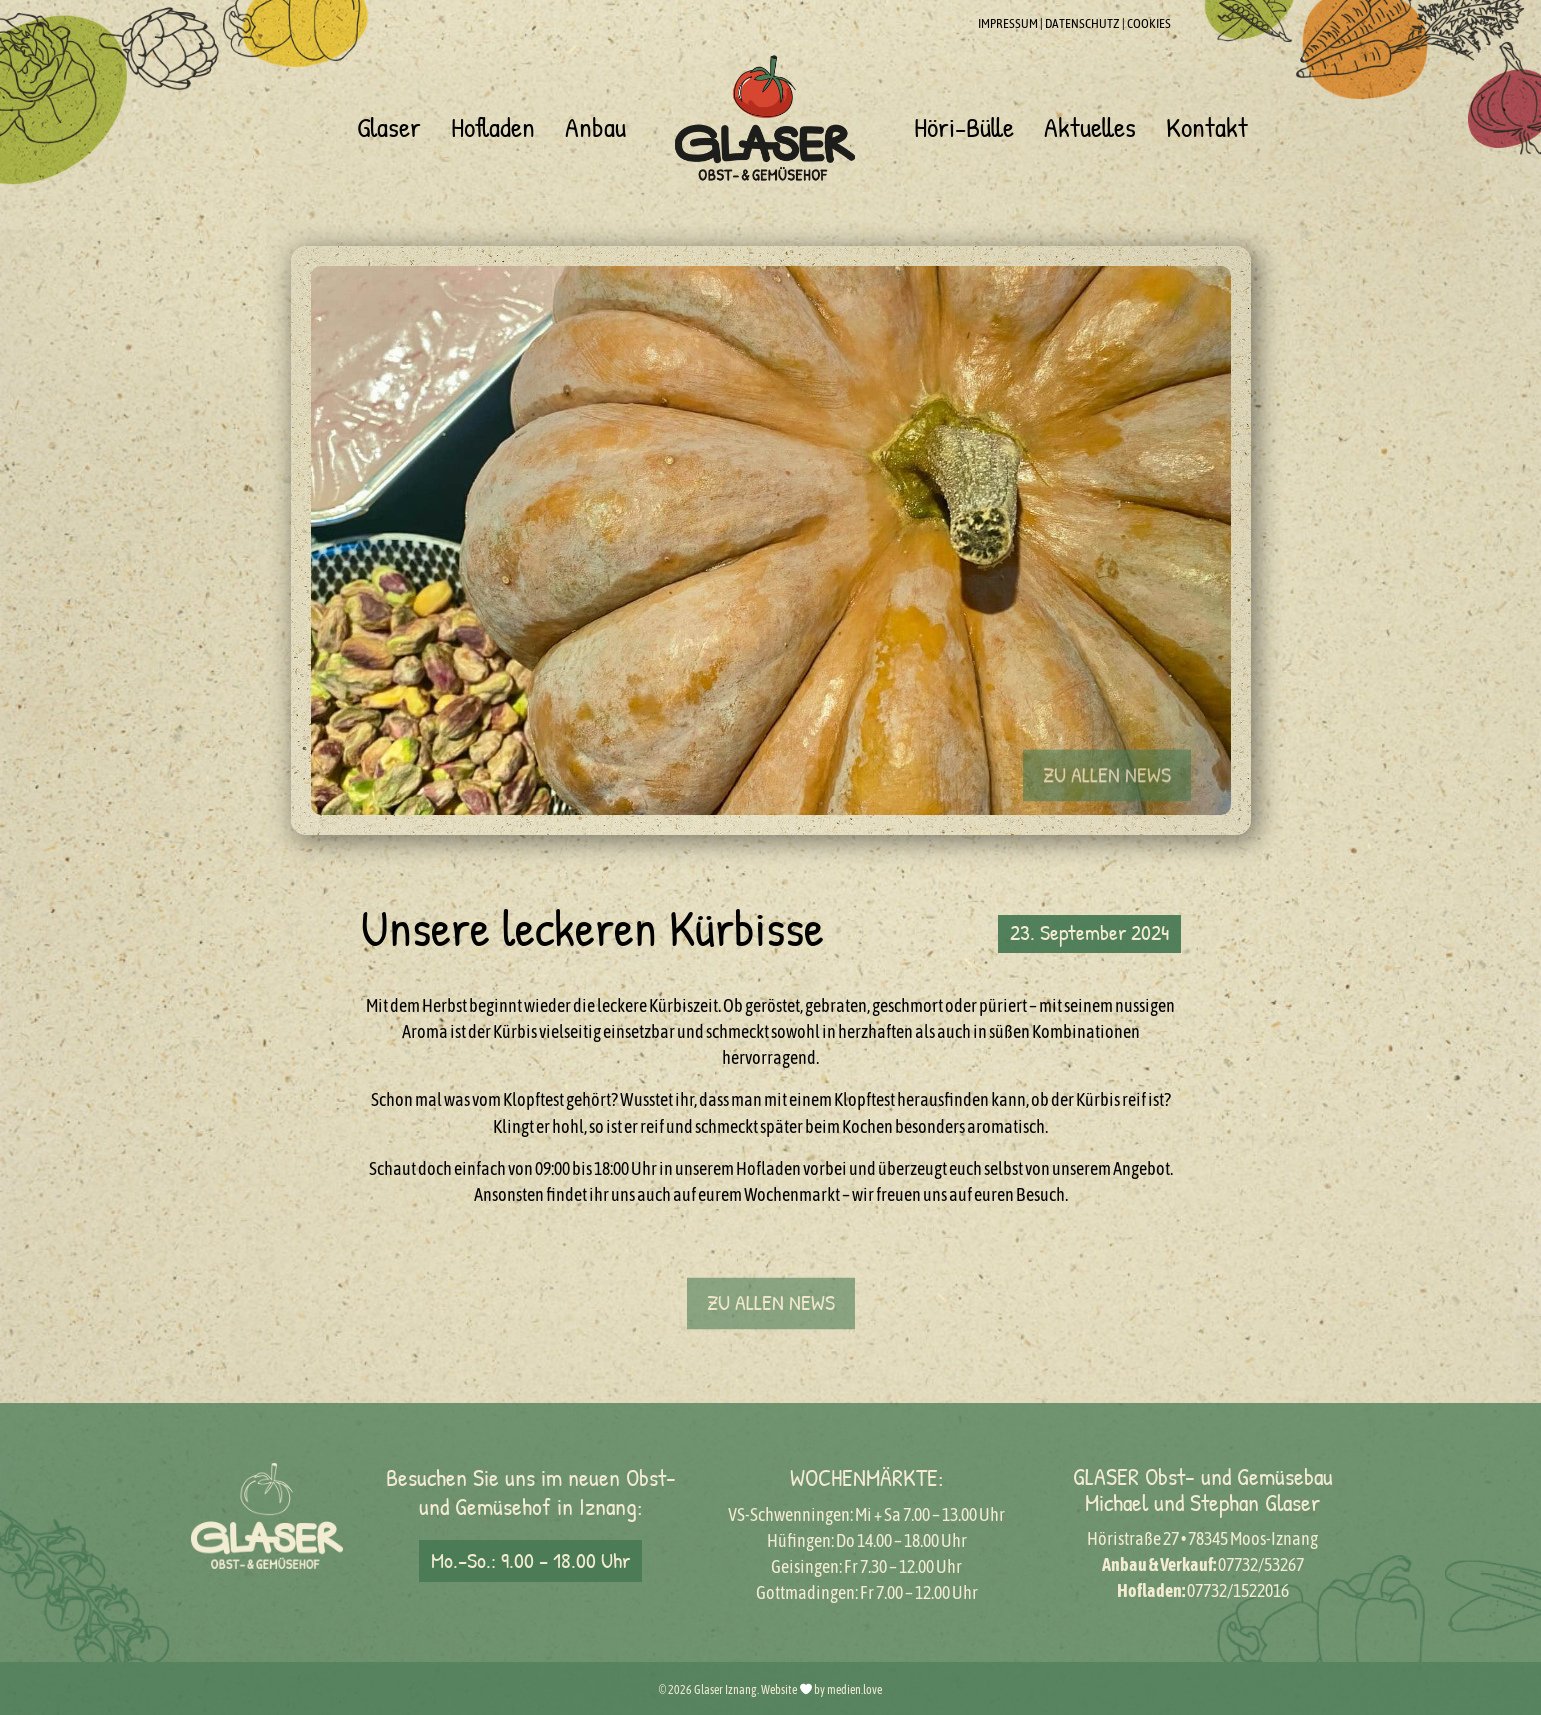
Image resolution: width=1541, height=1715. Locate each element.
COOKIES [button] (1149, 23)
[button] (1107, 806)
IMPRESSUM (1008, 23)
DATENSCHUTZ (1082, 23)
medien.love (854, 1690)
